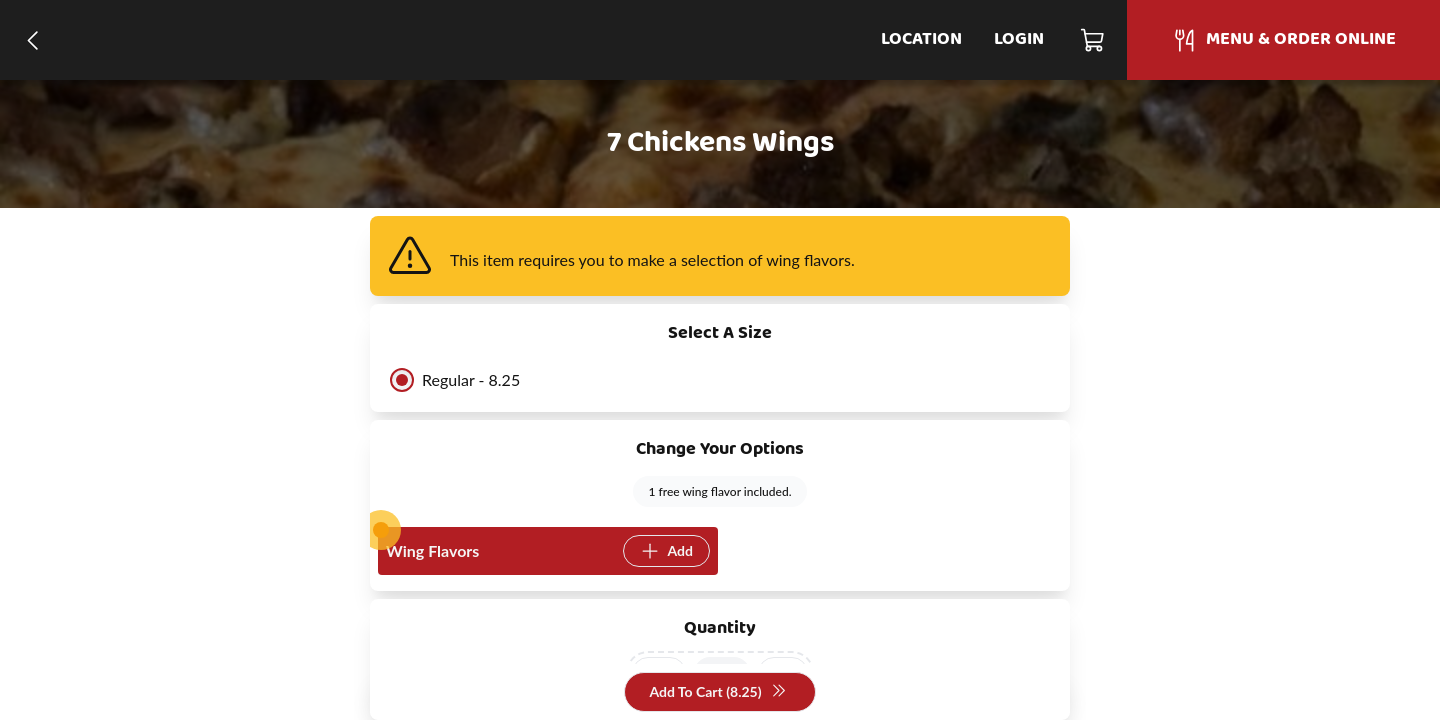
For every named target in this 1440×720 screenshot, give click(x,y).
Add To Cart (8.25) (717, 692)
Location (921, 39)
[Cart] (1093, 40)
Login (1019, 39)
